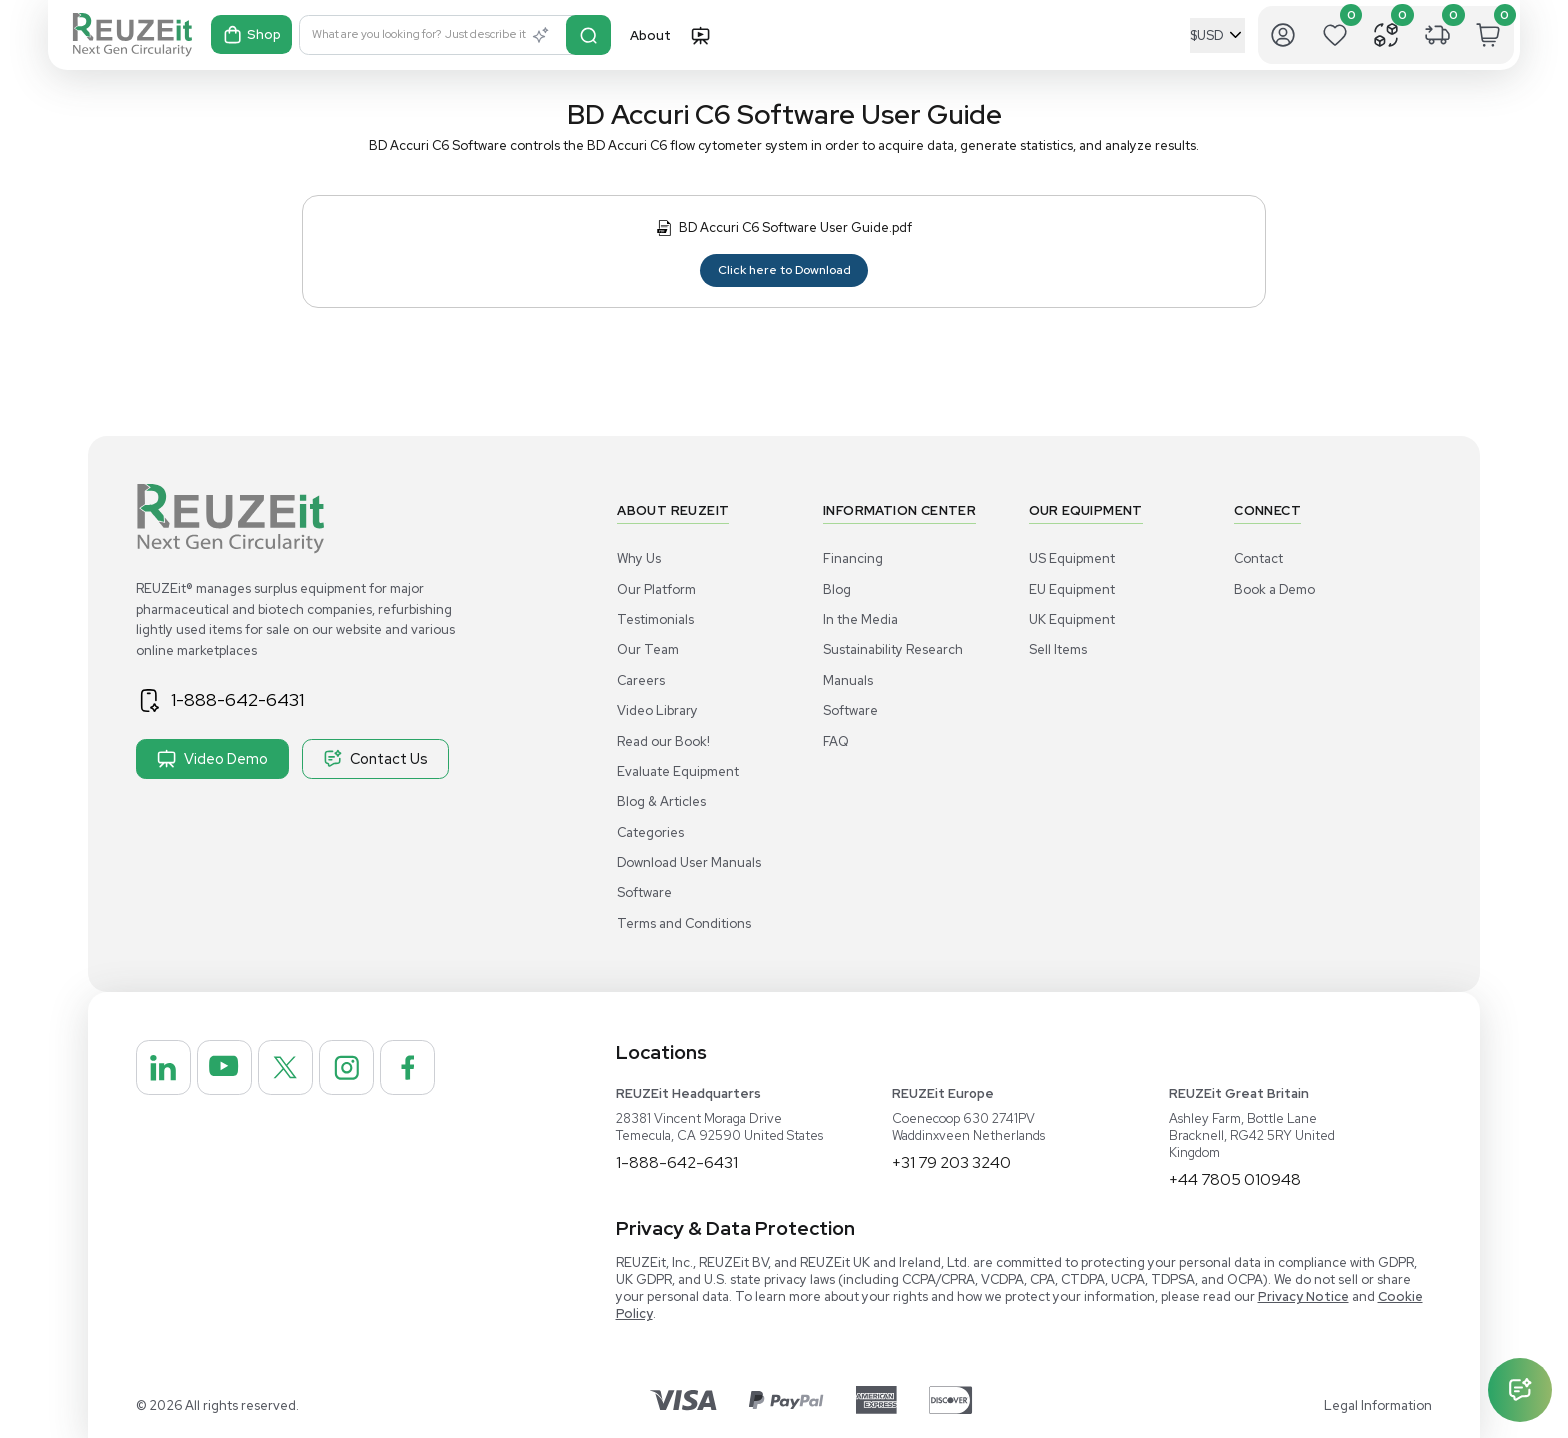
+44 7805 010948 (1235, 1179)
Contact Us (375, 759)
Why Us (639, 558)
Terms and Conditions (684, 923)
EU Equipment (1072, 589)
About (650, 35)
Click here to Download (784, 270)
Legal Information (1378, 1405)
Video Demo (212, 759)
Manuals (848, 680)
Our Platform (656, 589)
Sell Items (1058, 649)
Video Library (657, 710)
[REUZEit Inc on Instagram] (357, 1069)
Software (644, 892)
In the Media (860, 619)
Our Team (648, 649)
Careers (641, 680)
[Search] (589, 35)
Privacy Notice (1303, 1296)
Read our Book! (663, 741)
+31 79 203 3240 (952, 1162)
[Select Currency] (1217, 35)
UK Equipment (1072, 619)
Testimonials (655, 619)
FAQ (836, 741)
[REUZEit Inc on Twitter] (293, 1069)
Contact (1258, 558)
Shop (252, 35)
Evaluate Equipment (678, 771)
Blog (837, 589)
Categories (650, 832)
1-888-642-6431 (241, 700)
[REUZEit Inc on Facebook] (421, 1069)
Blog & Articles (661, 801)
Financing (853, 558)
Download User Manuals (689, 862)
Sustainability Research (893, 649)
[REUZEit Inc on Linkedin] (165, 1069)
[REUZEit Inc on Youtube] (229, 1069)
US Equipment (1072, 558)
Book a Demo (1274, 589)
